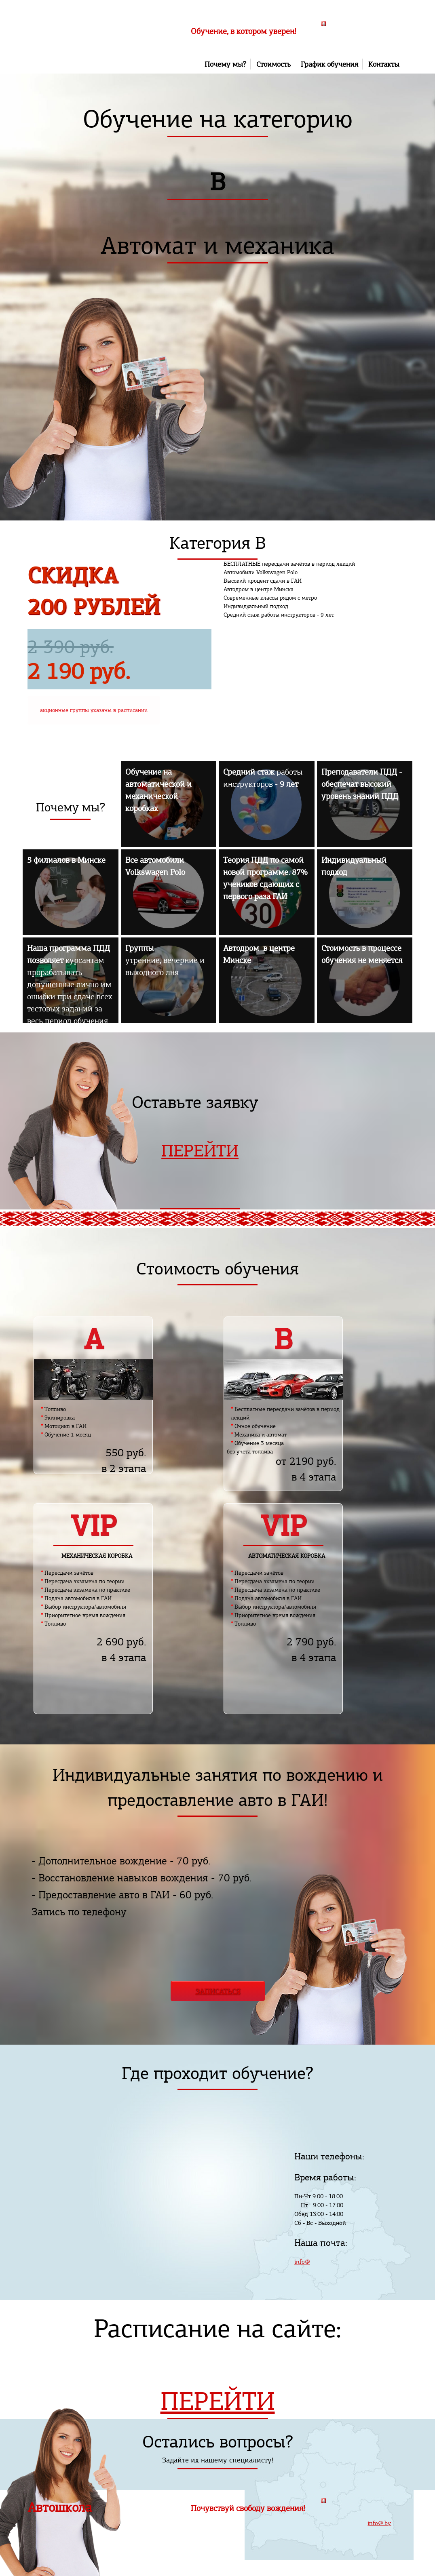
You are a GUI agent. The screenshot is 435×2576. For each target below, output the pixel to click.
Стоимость (273, 64)
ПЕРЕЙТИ (200, 1150)
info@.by (379, 2523)
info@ (302, 2261)
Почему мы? (225, 64)
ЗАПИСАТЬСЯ (217, 1991)
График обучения (329, 64)
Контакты (383, 64)
